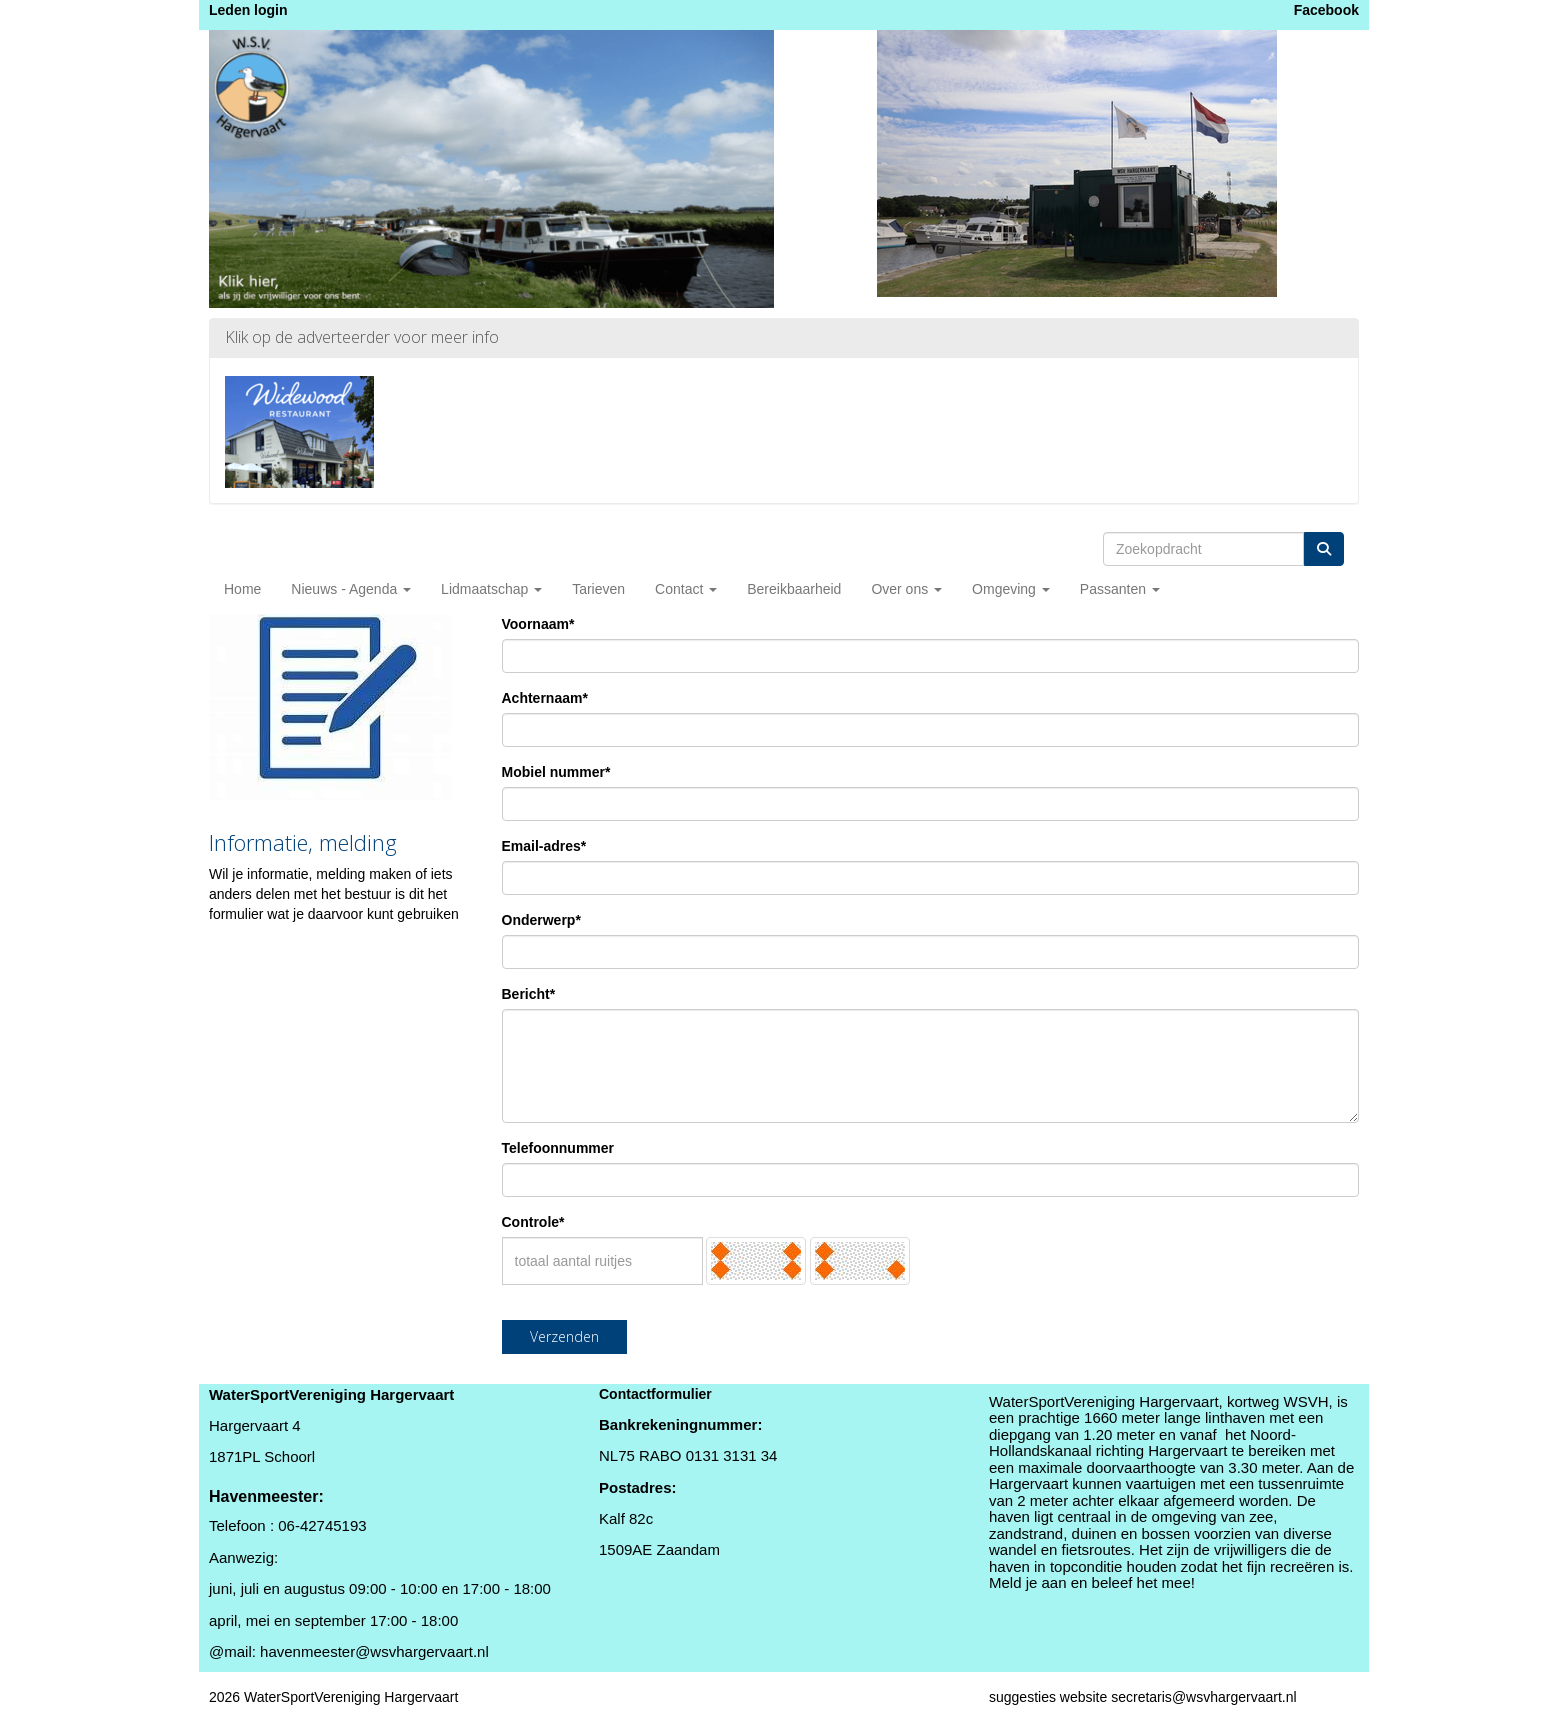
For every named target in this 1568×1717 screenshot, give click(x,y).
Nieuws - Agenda (351, 589)
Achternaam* (545, 698)
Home (242, 589)
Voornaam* (538, 624)
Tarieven (598, 589)
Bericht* (529, 994)
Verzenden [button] (564, 1336)
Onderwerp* (541, 920)
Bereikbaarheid (794, 589)
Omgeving (1011, 589)
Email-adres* (544, 846)
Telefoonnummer (558, 1148)
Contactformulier (655, 1394)
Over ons (906, 589)
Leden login (248, 10)
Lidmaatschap (491, 589)
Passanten (1120, 589)
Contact (686, 589)
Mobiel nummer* (556, 772)
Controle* (533, 1222)
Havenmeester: (266, 1496)
